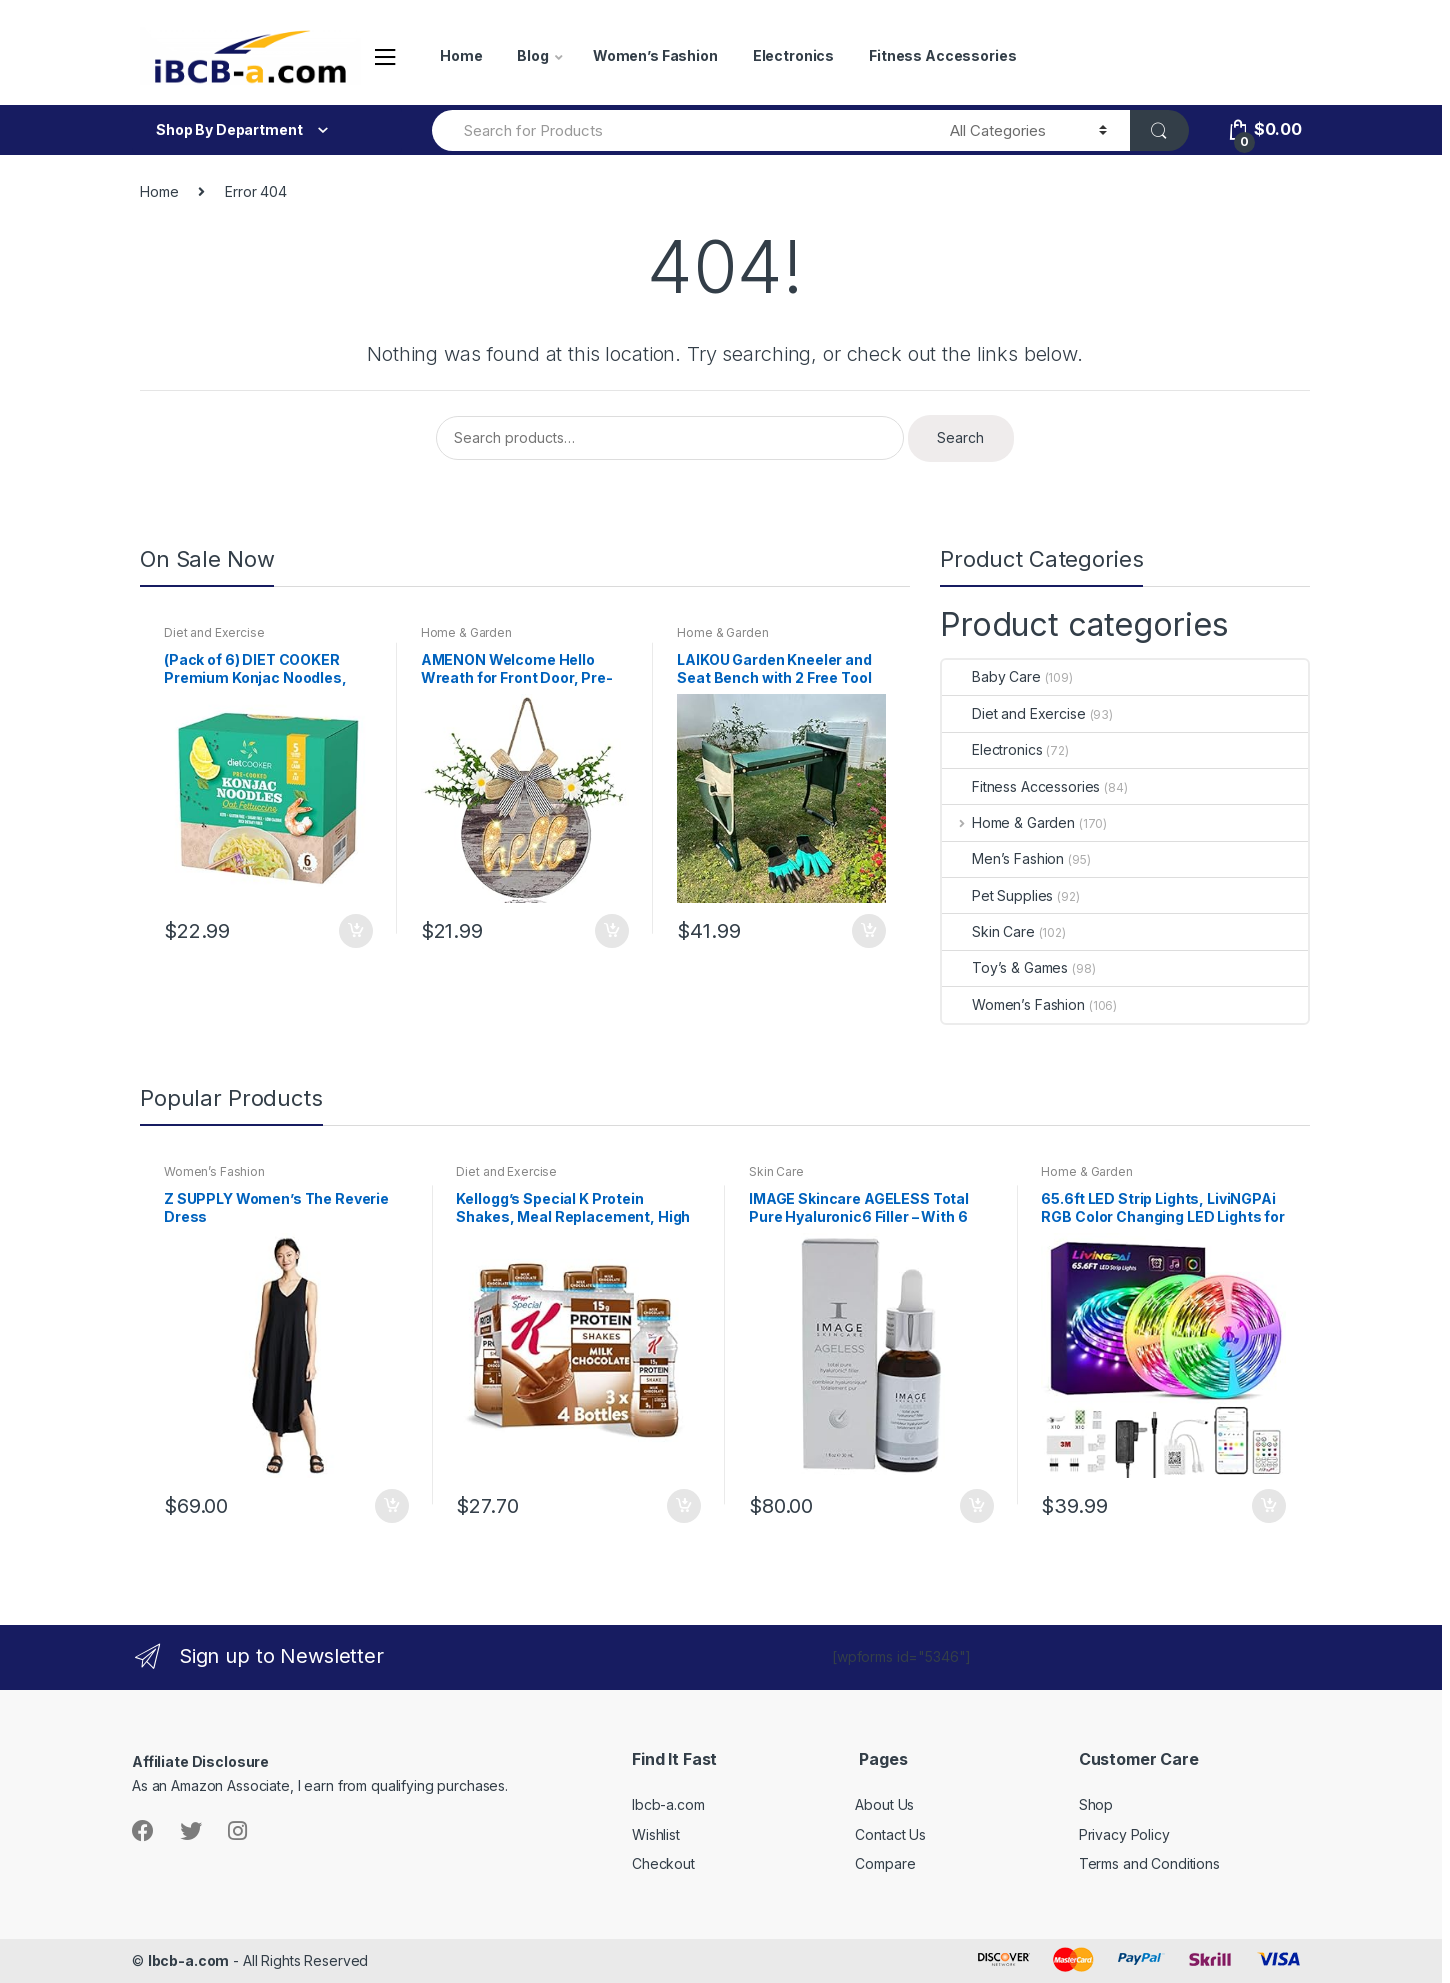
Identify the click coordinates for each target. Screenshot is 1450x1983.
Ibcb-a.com (668, 1804)
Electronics (793, 55)
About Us (884, 1804)
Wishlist (656, 1834)
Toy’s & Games (1005, 967)
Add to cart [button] (355, 931)
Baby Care (991, 676)
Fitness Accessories (942, 55)
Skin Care (988, 931)
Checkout (663, 1863)
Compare (885, 1863)
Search (960, 437)
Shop (1096, 1804)
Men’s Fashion (1003, 858)
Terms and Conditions (1149, 1863)
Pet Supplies (997, 895)
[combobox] (679, 130)
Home (461, 55)
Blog (532, 55)
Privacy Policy (1124, 1834)
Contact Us (890, 1834)
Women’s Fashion (655, 55)
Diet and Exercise (214, 632)
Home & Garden (466, 632)
